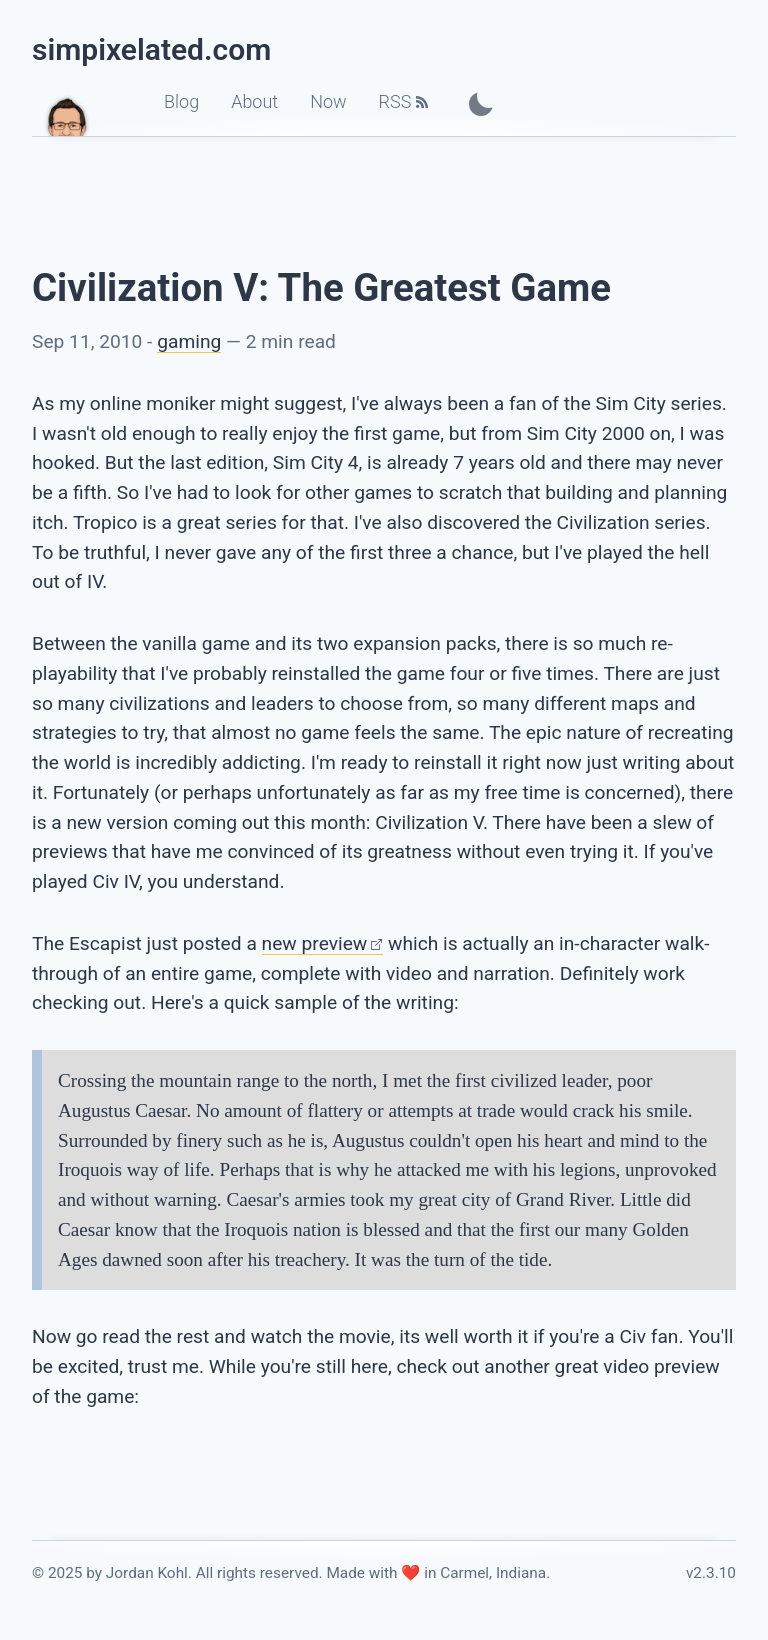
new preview (315, 943)
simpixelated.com (151, 49)
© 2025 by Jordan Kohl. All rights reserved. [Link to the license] (177, 1573)
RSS (395, 101)
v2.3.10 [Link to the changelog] (711, 1573)
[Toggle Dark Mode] (481, 103)
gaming (189, 341)
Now (328, 101)
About (254, 101)
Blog (181, 101)
